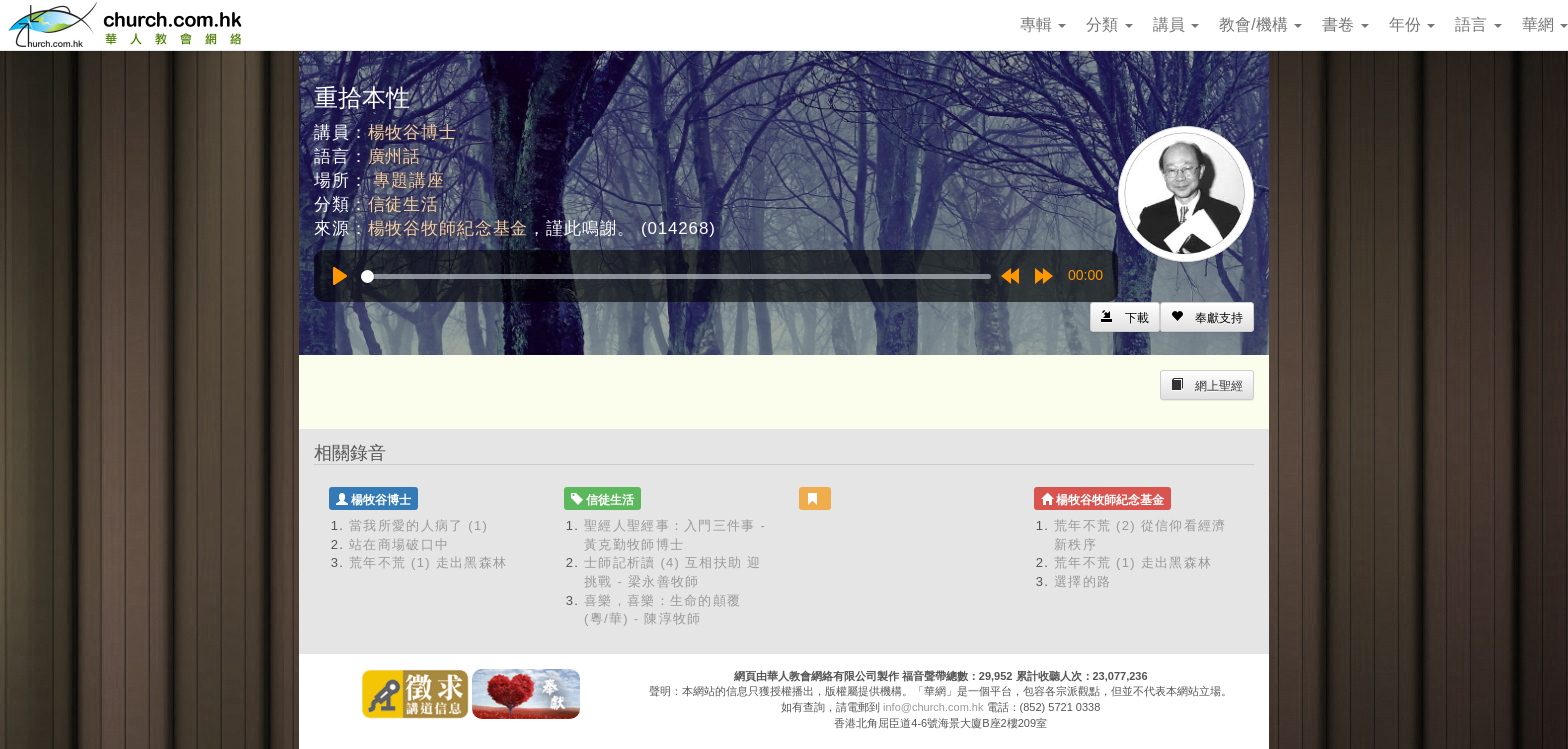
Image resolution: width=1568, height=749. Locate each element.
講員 (1176, 24)
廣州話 (395, 156)
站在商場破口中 (399, 544)
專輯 (1043, 24)
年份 (1412, 24)
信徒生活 (403, 204)
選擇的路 (1082, 581)
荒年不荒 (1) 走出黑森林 (428, 562)
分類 (1109, 24)
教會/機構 (1260, 24)
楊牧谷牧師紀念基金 (448, 228)
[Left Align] (1207, 317)
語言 (1478, 24)
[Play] (340, 276)
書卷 (1345, 24)
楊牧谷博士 (412, 132)
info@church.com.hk (933, 707)
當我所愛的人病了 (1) (418, 525)
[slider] (676, 276)
